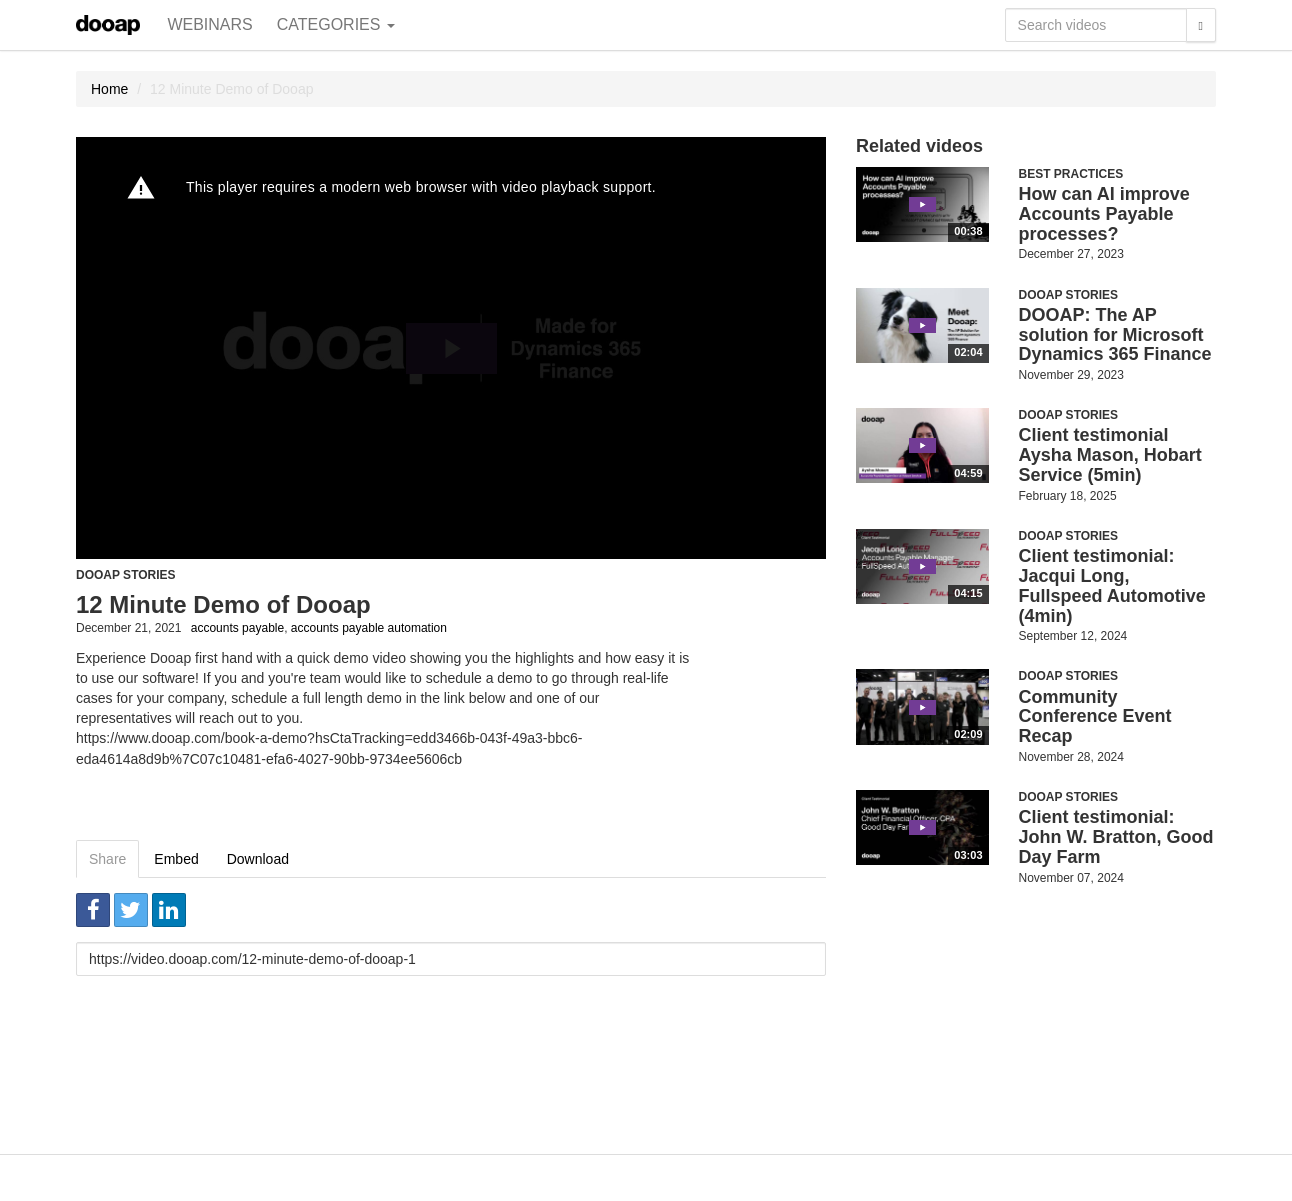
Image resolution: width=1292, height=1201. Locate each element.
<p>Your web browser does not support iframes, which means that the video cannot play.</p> (451, 348)
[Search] (1201, 25)
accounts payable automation (369, 628)
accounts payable (237, 628)
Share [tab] (107, 859)
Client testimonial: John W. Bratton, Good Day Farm (1116, 837)
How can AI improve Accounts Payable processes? (1104, 214)
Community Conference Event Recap (1095, 717)
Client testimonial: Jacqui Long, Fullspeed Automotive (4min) (1112, 585)
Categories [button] (336, 24)
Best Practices (1071, 174)
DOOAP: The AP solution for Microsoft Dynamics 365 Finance (1115, 335)
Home (109, 89)
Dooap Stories (126, 575)
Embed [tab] (176, 859)
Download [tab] (258, 859)
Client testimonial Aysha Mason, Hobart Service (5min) (1110, 455)
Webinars (209, 24)
